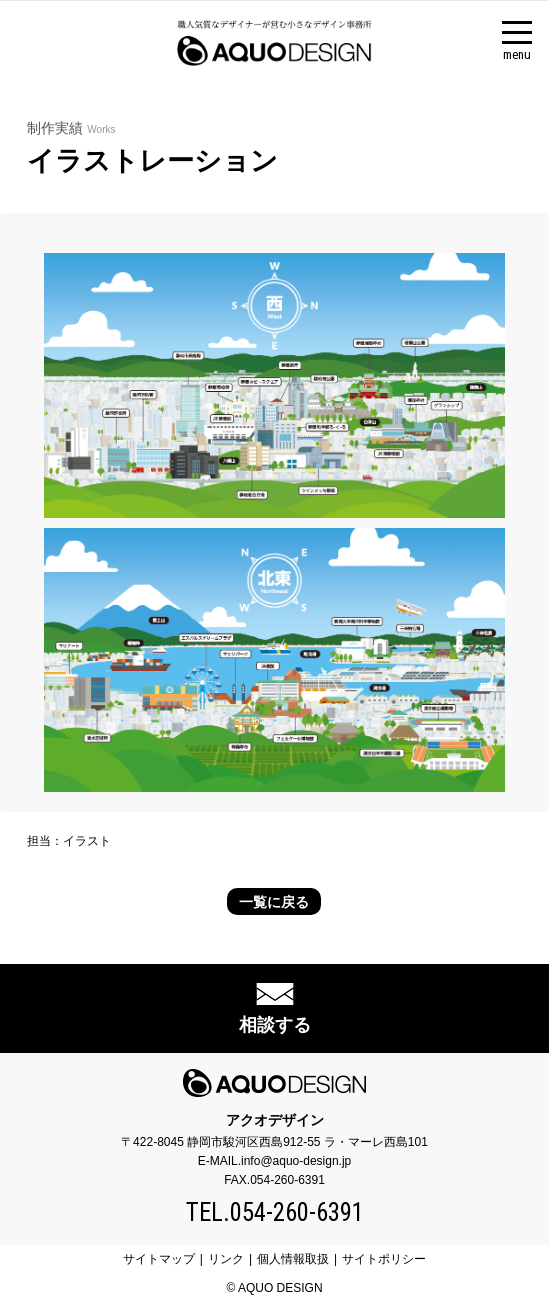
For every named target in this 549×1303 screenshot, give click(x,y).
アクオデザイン (275, 1120)
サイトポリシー (384, 1259)
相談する (275, 1025)
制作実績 (71, 128)
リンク (226, 1259)
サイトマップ (159, 1259)
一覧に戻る (274, 902)
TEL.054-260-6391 (275, 1212)
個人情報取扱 (293, 1259)
